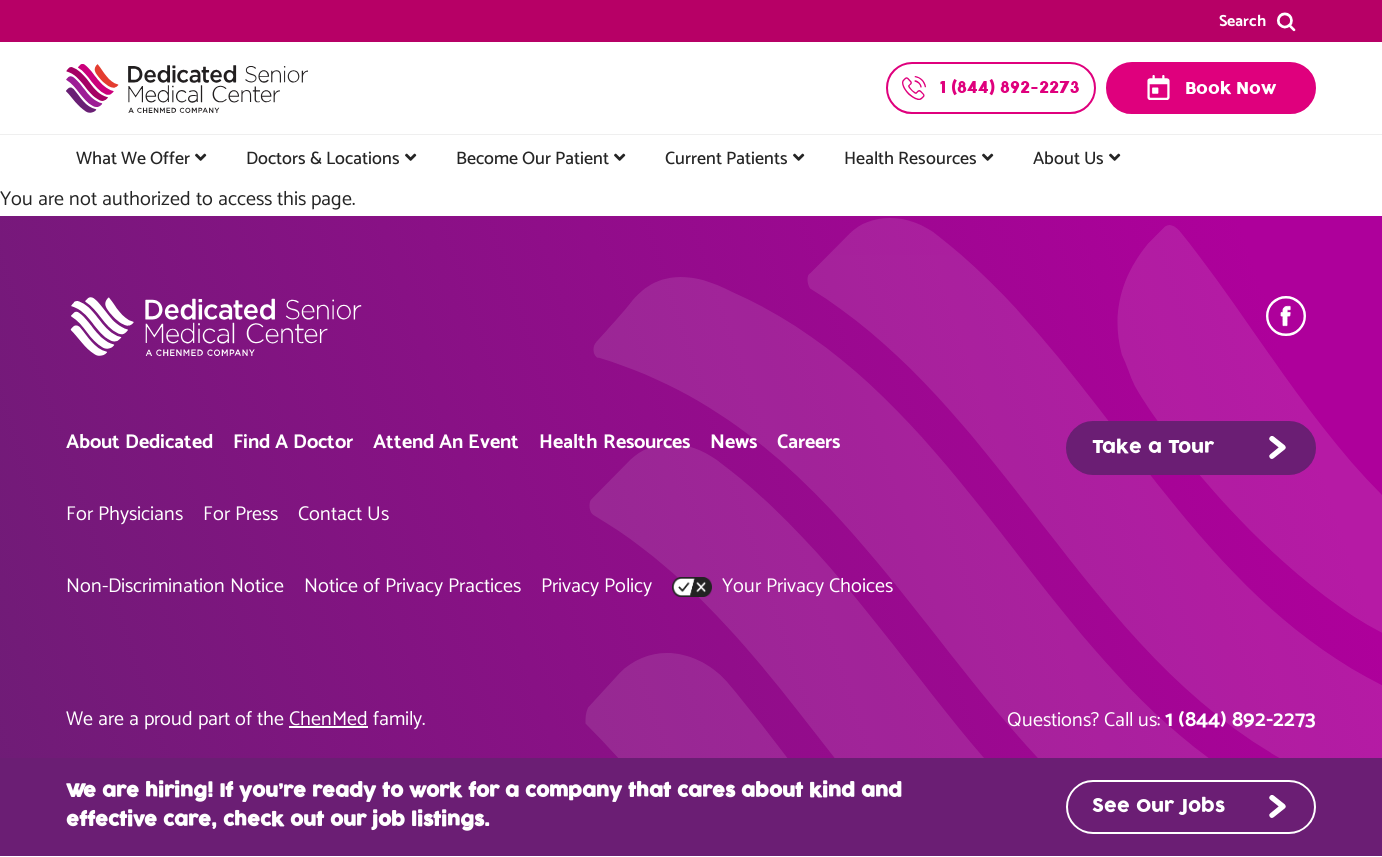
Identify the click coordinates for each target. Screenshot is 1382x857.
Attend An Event (446, 442)
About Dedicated (139, 442)
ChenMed (328, 719)
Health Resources (910, 159)
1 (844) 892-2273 (1240, 720)
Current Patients (726, 159)
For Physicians (124, 514)
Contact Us (343, 514)
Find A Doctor (293, 442)
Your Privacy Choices (782, 586)
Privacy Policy (596, 586)
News (733, 442)
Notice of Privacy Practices (412, 586)
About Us (1068, 159)
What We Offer (133, 159)
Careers (808, 442)
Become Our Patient (532, 159)
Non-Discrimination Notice (175, 586)
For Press (240, 514)
